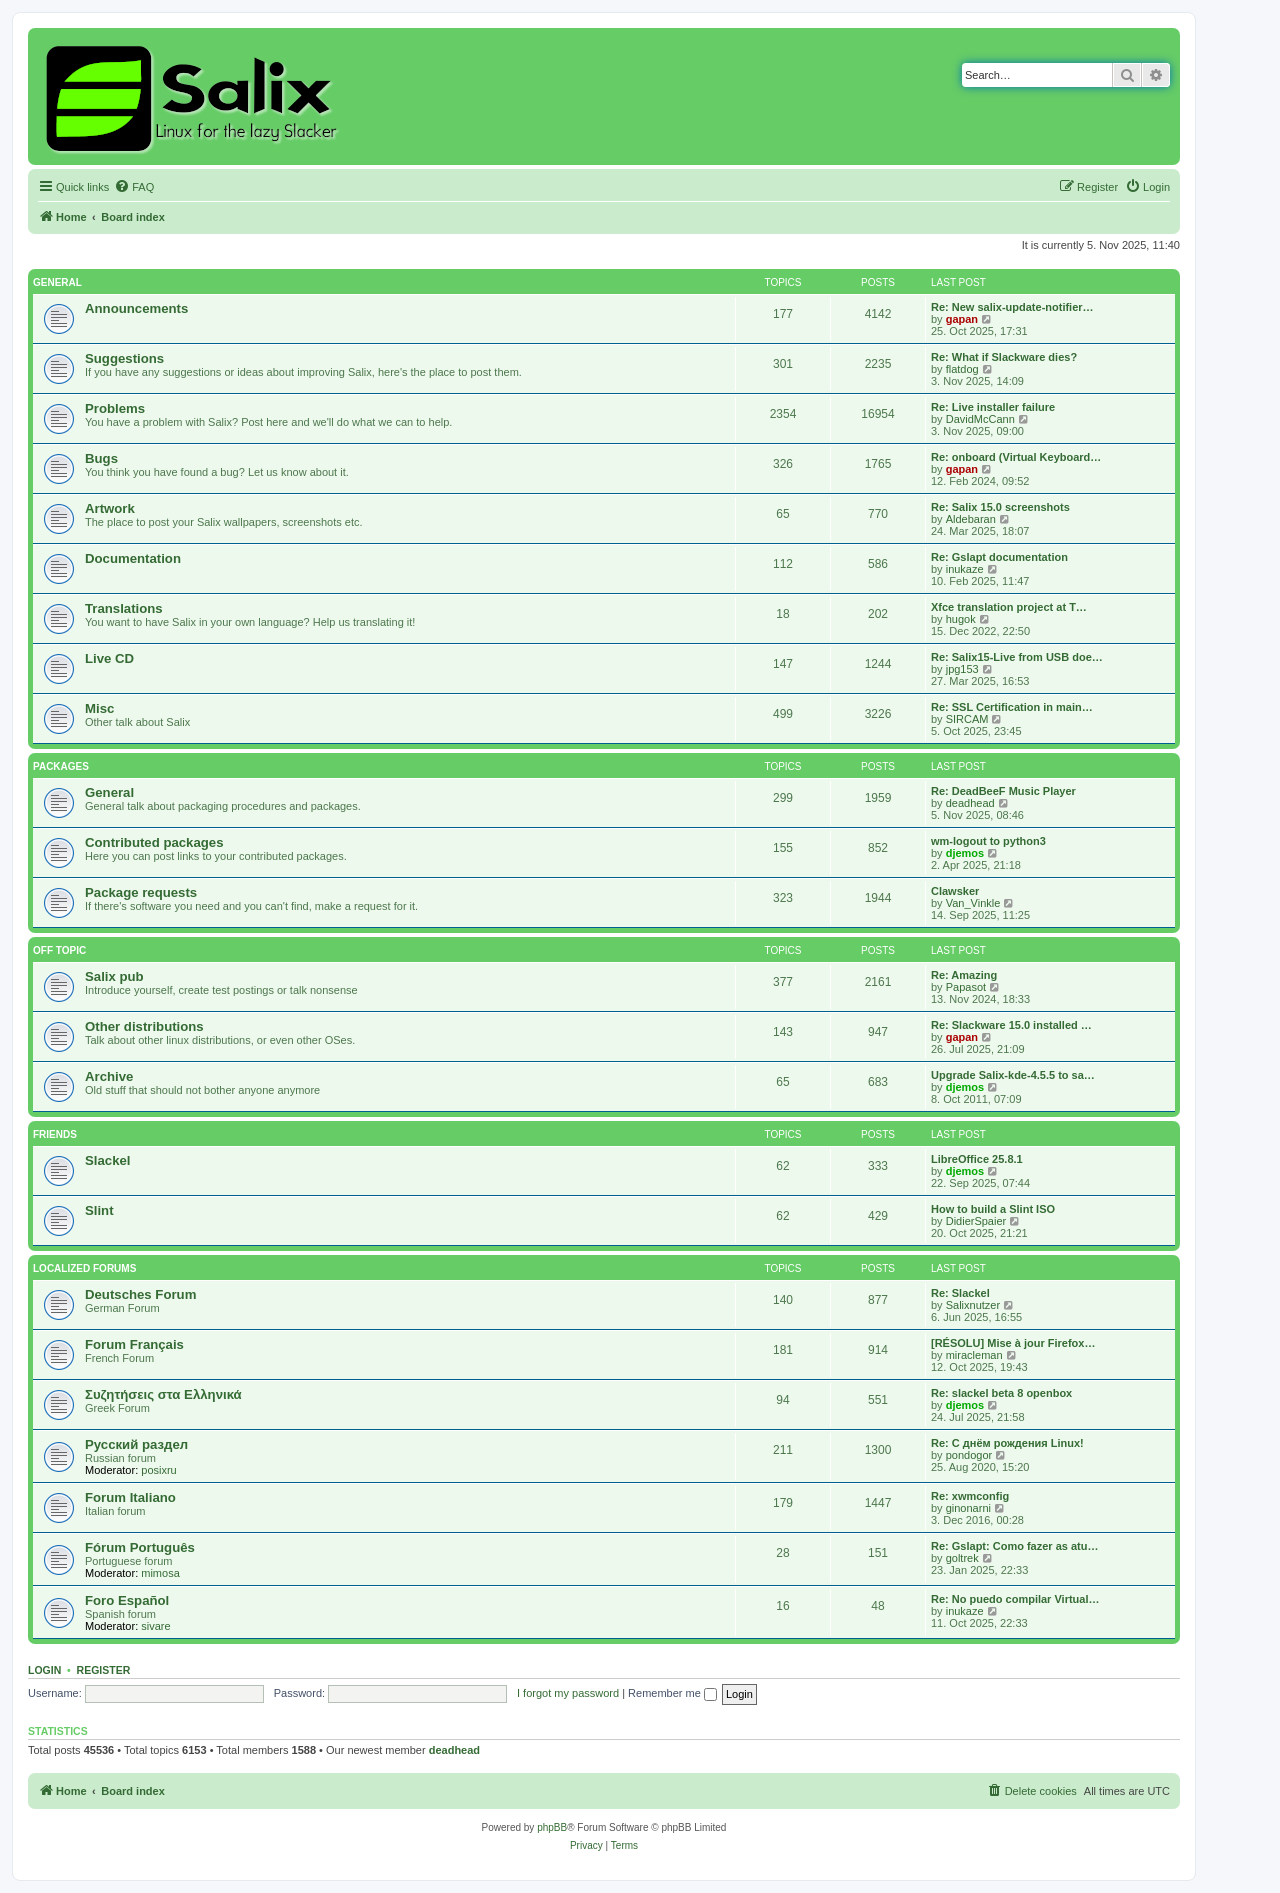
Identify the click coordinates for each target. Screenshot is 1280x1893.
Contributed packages (154, 842)
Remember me (672, 1693)
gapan (962, 319)
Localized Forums (84, 1268)
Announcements (136, 308)
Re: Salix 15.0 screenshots (1000, 507)
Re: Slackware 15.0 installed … (1011, 1025)
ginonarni (968, 1508)
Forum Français (134, 1344)
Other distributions (144, 1026)
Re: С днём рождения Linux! (1007, 1443)
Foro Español (127, 1600)
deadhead (970, 803)
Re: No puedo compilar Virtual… (1015, 1599)
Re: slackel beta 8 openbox (1001, 1393)
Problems (115, 408)
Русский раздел (136, 1444)
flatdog (962, 369)
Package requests (141, 892)
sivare (155, 1626)
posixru (158, 1470)
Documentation (133, 558)
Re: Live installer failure (993, 407)
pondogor (969, 1455)
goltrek (962, 1558)
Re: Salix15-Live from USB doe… (1017, 657)
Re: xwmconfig (970, 1496)
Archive (109, 1076)
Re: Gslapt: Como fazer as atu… (1014, 1546)
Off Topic (59, 950)
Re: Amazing (964, 975)
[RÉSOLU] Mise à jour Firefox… (1013, 1343)
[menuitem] (134, 187)
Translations (124, 608)
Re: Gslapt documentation (999, 557)
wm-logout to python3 (988, 841)
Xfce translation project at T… (1009, 607)
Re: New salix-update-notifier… (1012, 307)
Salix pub (114, 976)
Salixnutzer (973, 1305)
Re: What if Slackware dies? (1004, 357)
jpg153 (962, 669)
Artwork (110, 508)
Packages (61, 766)
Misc (99, 708)
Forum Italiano (130, 1497)
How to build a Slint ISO (993, 1209)
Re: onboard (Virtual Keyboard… (1016, 457)
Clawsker (955, 891)
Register (104, 1670)
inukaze (965, 569)
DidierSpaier (976, 1221)
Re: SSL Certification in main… (1012, 707)
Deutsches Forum (140, 1294)
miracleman (974, 1355)
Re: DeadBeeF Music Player (1003, 791)
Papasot (966, 987)
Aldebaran (971, 519)
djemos (965, 853)
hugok (961, 619)
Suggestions (124, 358)
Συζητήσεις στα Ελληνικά (163, 1394)
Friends (55, 1134)
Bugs (101, 458)
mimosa (160, 1573)
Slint (99, 1210)
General (57, 282)
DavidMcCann (980, 419)
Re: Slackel (960, 1293)
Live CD (109, 658)
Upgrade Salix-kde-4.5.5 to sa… (1013, 1075)
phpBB (552, 1827)
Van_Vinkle (973, 903)
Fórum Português (140, 1547)
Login (44, 1670)
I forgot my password (568, 1693)
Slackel (107, 1160)
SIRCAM (967, 719)
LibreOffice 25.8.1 (977, 1159)
